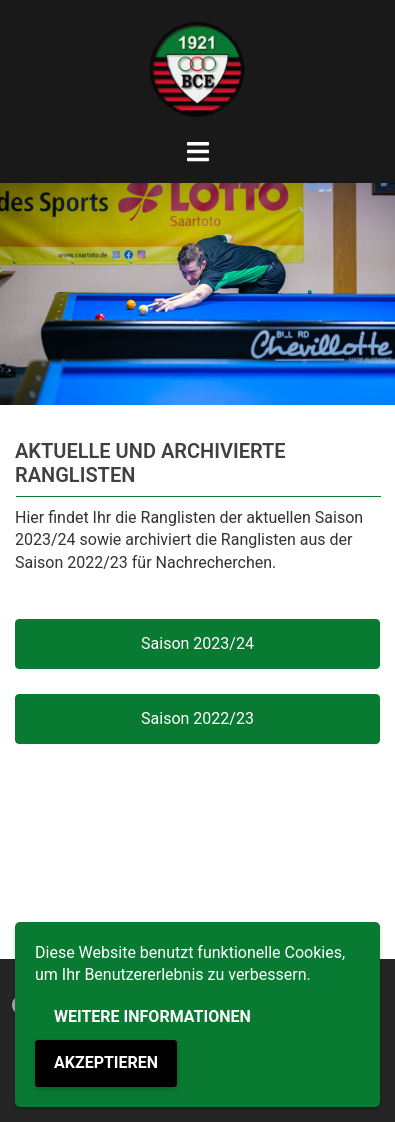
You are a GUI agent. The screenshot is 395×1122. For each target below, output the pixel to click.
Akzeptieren (106, 1062)
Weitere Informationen (152, 1016)
